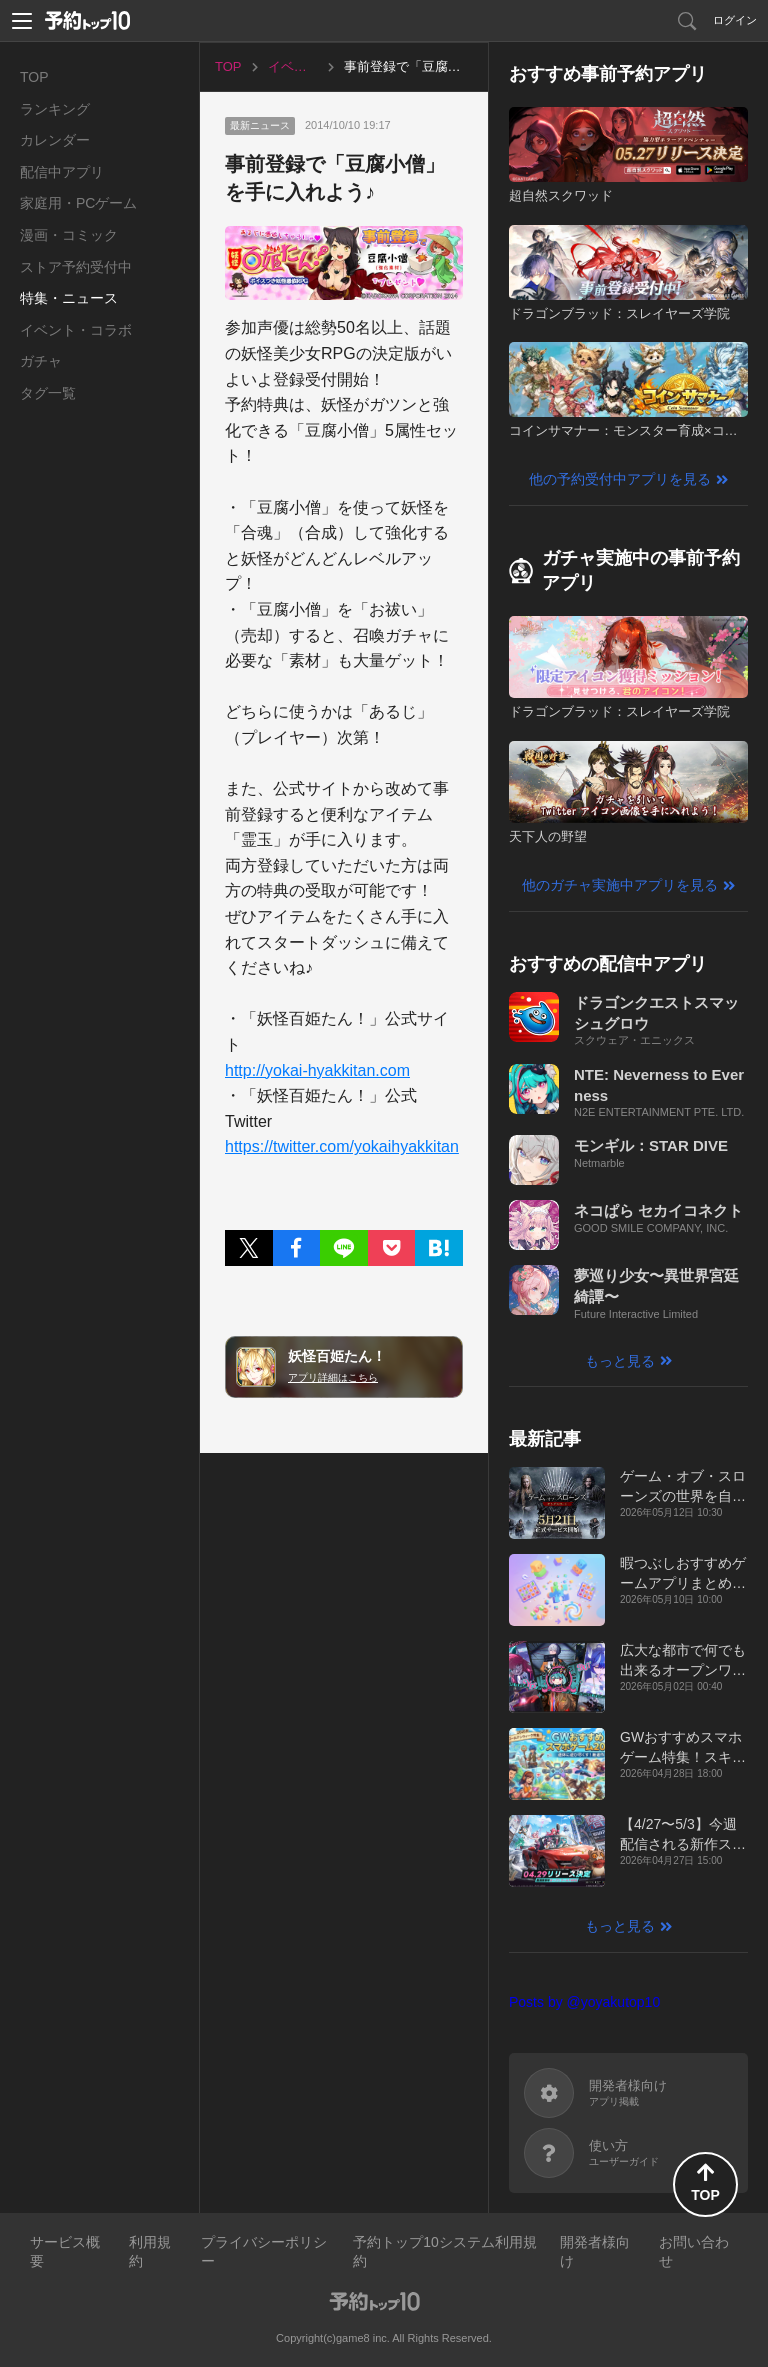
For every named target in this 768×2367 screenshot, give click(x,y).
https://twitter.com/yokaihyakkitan (342, 1146)
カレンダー (55, 140)
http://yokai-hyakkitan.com (317, 1070)
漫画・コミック (69, 235)
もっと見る (620, 1361)
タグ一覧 (48, 393)
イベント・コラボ (76, 330)
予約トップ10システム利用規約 (445, 2252)
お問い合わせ (694, 2252)
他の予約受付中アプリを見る (620, 479)
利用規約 (150, 2252)
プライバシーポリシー (264, 2252)
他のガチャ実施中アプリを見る (620, 885)
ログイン (735, 20)
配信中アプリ (62, 172)
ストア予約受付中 (76, 267)
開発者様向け (595, 2252)
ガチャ (41, 361)
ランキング (55, 109)
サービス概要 (65, 2252)
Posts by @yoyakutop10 (584, 2002)
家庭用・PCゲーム (78, 203)
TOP (34, 77)
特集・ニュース (69, 298)
